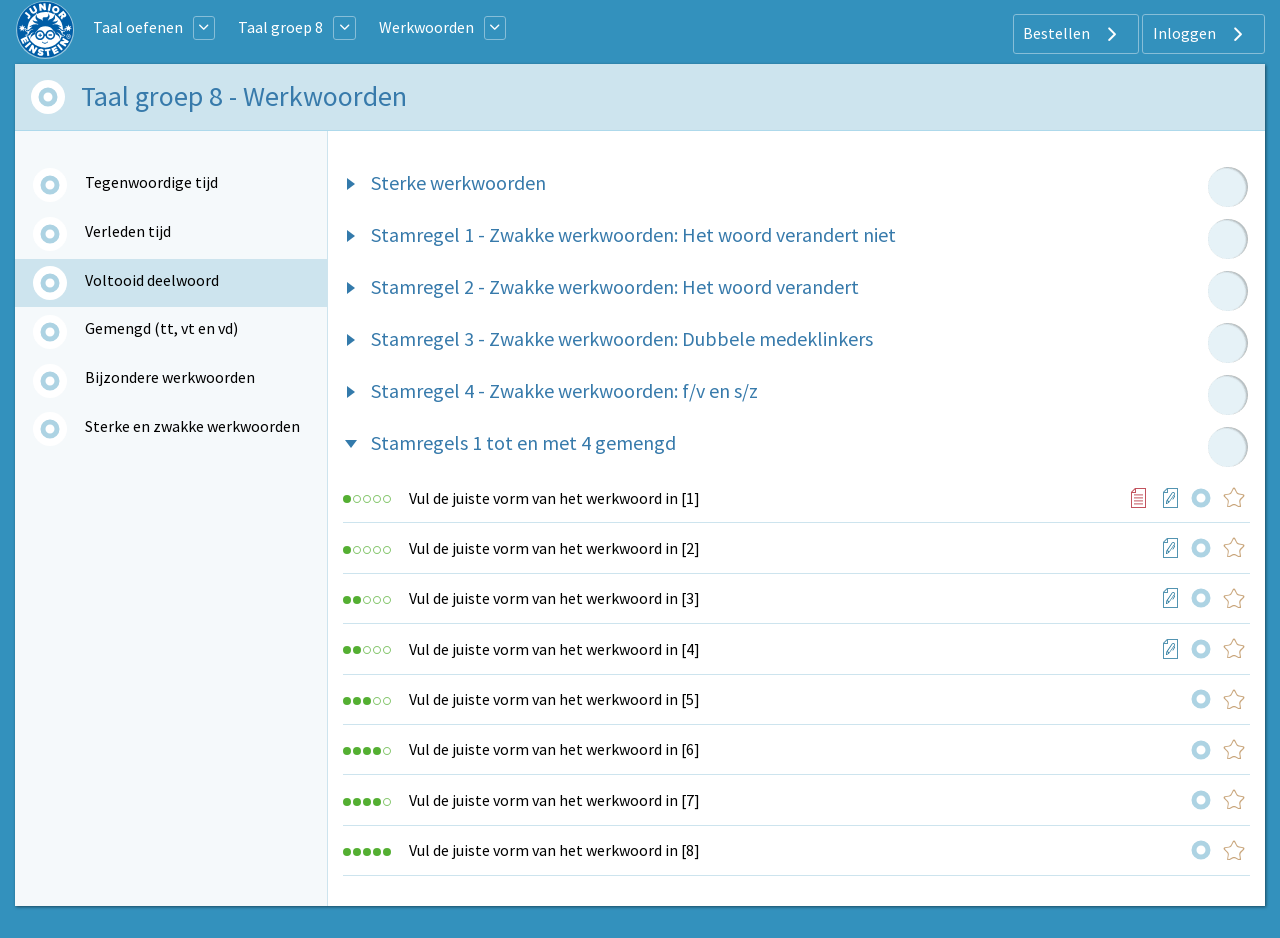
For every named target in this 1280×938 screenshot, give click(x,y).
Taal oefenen (138, 27)
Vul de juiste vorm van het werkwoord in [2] (554, 548)
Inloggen (1200, 34)
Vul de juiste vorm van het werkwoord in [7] (554, 800)
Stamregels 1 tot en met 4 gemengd (523, 442)
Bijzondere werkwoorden (170, 377)
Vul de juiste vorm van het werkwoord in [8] (554, 850)
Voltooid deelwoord (152, 280)
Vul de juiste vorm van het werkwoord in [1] (554, 498)
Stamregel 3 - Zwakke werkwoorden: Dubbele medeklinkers (622, 338)
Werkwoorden (426, 27)
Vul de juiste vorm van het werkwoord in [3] (554, 598)
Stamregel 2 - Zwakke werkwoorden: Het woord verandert (615, 286)
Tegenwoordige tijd (151, 182)
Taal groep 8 (280, 27)
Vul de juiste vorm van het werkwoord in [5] (554, 699)
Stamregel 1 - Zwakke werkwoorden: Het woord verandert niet (633, 234)
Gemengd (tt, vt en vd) (161, 328)
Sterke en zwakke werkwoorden (192, 426)
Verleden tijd (128, 231)
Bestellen (1072, 34)
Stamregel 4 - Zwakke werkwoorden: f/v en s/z (564, 390)
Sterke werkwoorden (458, 182)
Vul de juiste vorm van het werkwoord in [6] (554, 749)
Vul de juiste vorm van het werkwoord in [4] (554, 649)
